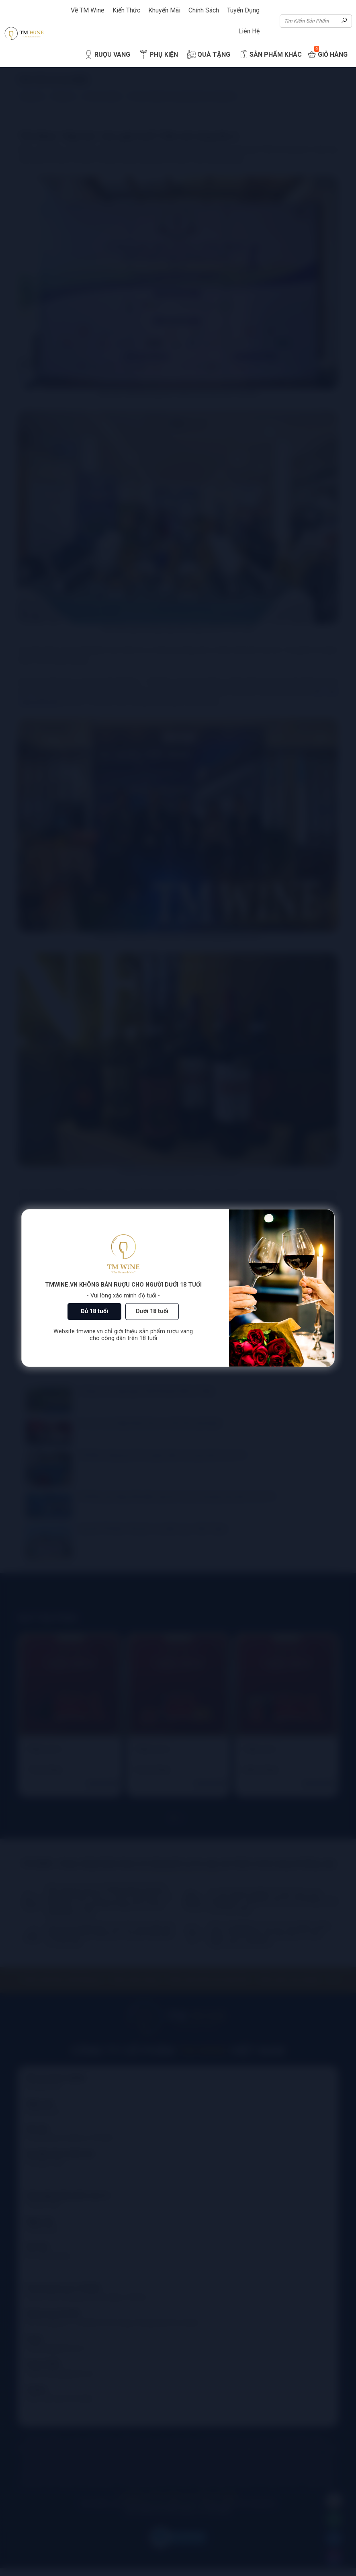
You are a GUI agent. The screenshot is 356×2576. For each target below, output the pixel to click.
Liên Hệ (249, 31)
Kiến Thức (126, 10)
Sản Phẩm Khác (270, 54)
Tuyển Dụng (243, 10)
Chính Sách (203, 10)
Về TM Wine (87, 10)
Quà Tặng (208, 54)
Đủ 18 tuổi (94, 1311)
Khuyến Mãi (164, 10)
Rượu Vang (106, 54)
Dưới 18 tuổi (152, 1311)
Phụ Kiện (158, 54)
